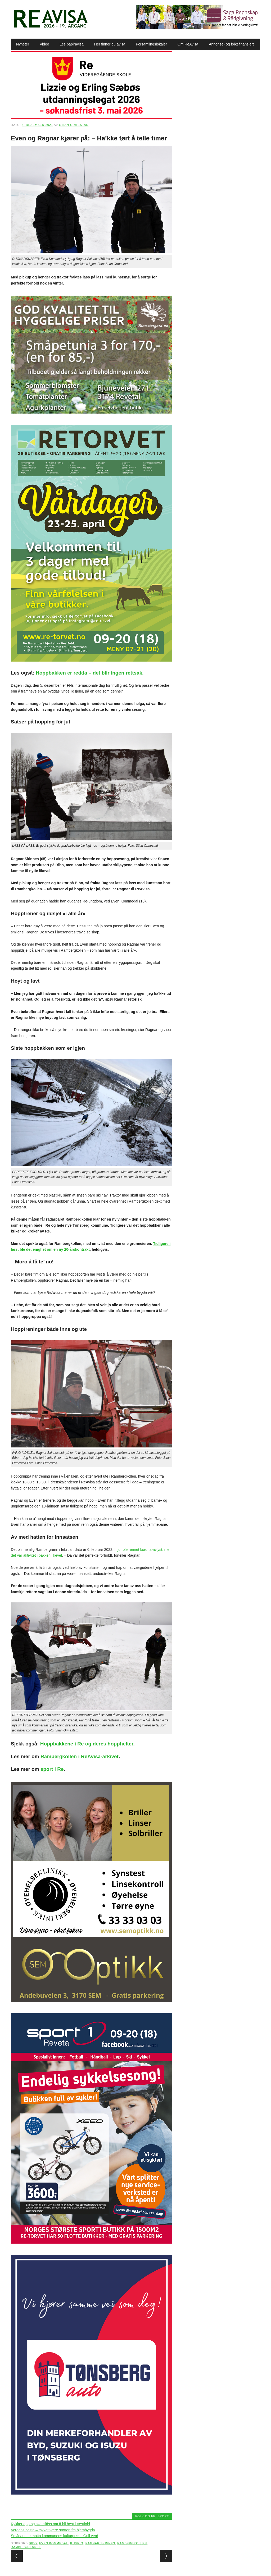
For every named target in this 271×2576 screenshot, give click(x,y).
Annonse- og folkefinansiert (231, 44)
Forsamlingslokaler (151, 44)
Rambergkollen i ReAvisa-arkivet (79, 1756)
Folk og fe (145, 2516)
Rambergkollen (132, 2543)
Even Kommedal (53, 2543)
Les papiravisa (72, 44)
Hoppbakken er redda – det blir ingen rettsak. (90, 673)
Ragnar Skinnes (100, 2543)
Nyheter (22, 44)
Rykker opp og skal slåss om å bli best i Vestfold (50, 2524)
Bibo (33, 2543)
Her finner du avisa (109, 44)
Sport (163, 2516)
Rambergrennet (26, 2547)
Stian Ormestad (73, 124)
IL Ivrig (76, 2543)
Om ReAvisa (188, 44)
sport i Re (52, 1769)
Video (44, 44)
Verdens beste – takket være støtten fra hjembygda (53, 2530)
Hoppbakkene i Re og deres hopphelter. (87, 1744)
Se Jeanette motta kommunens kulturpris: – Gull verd (54, 2536)
